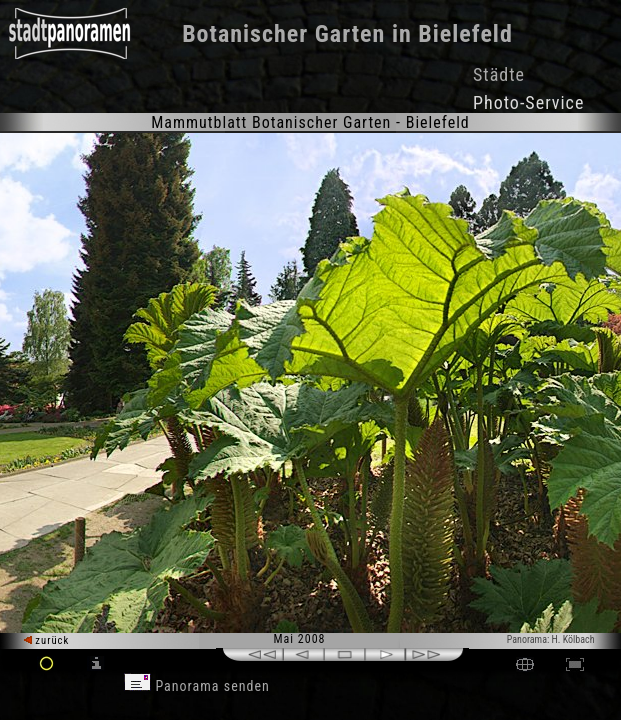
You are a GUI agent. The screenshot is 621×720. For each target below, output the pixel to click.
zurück (46, 640)
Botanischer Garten (283, 34)
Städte (499, 74)
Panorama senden (197, 686)
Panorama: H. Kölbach (551, 639)
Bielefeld (465, 34)
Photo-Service (528, 102)
